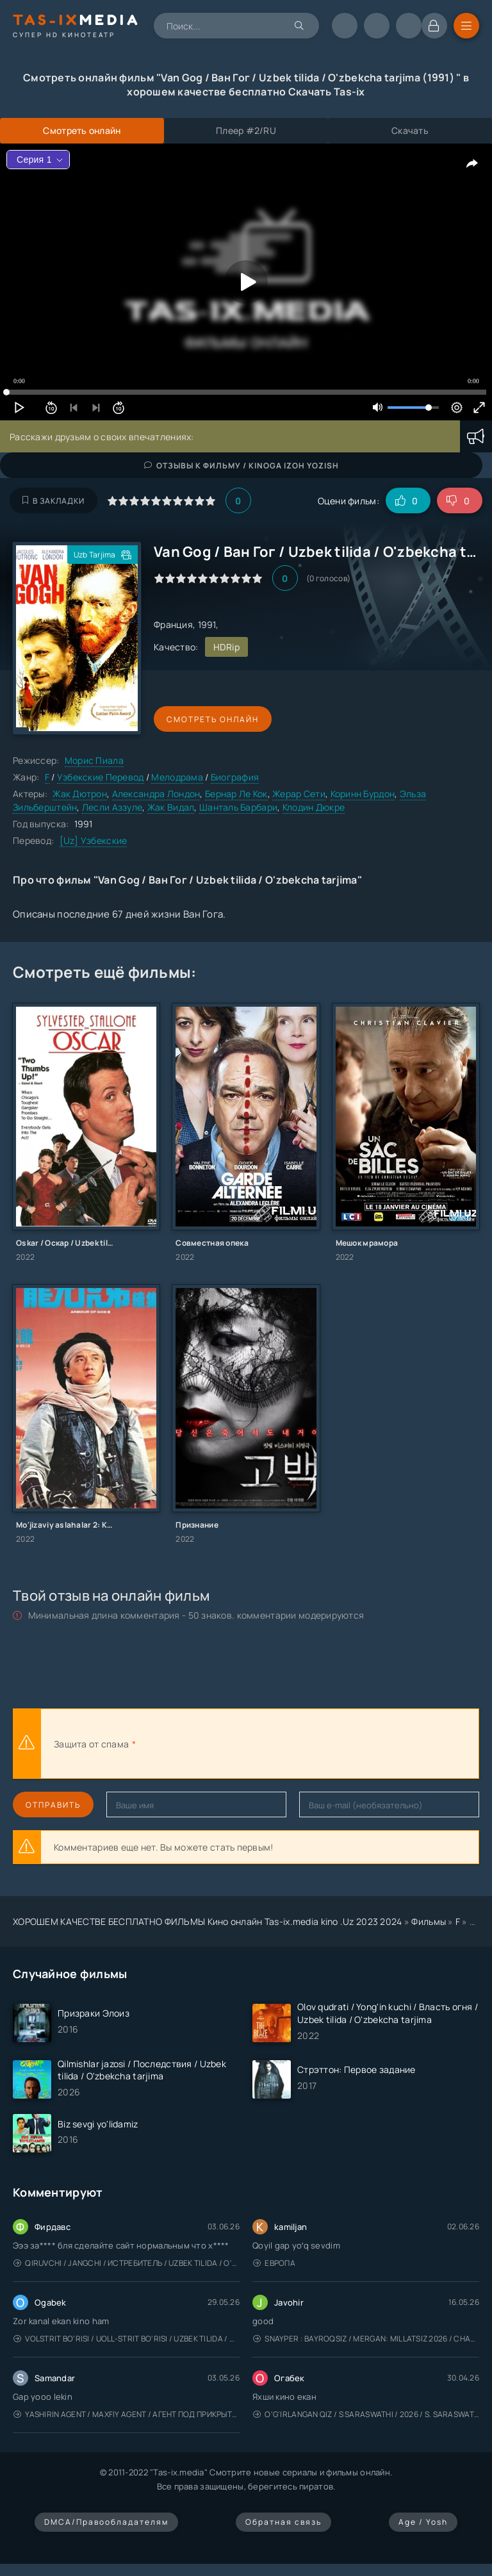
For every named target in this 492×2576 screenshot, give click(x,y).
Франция (173, 624)
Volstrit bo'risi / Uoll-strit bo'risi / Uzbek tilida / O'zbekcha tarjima (126, 2338)
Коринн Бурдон (363, 794)
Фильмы (428, 1921)
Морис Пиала (94, 760)
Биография (235, 777)
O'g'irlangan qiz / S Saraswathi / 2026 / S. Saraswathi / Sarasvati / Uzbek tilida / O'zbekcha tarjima (366, 2414)
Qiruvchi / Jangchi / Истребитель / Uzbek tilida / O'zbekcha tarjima (126, 2263)
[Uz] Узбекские (93, 840)
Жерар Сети (298, 794)
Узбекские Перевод (100, 777)
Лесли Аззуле (112, 807)
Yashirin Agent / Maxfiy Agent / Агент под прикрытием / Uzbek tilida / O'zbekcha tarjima (126, 2414)
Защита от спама (91, 1744)
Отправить (53, 1804)
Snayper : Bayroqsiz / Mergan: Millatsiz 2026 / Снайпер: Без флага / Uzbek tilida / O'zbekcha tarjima (366, 2338)
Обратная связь (283, 2521)
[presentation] (279, 1744)
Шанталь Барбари (238, 807)
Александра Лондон (156, 794)
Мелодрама (177, 777)
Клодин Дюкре (314, 807)
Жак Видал (171, 807)
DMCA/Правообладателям (106, 2521)
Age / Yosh (423, 2521)
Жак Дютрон (80, 794)
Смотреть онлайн (213, 719)
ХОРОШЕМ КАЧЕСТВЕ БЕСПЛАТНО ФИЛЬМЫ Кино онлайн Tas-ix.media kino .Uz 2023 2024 (207, 1921)
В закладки (53, 500)
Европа (274, 2263)
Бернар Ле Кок (236, 794)
